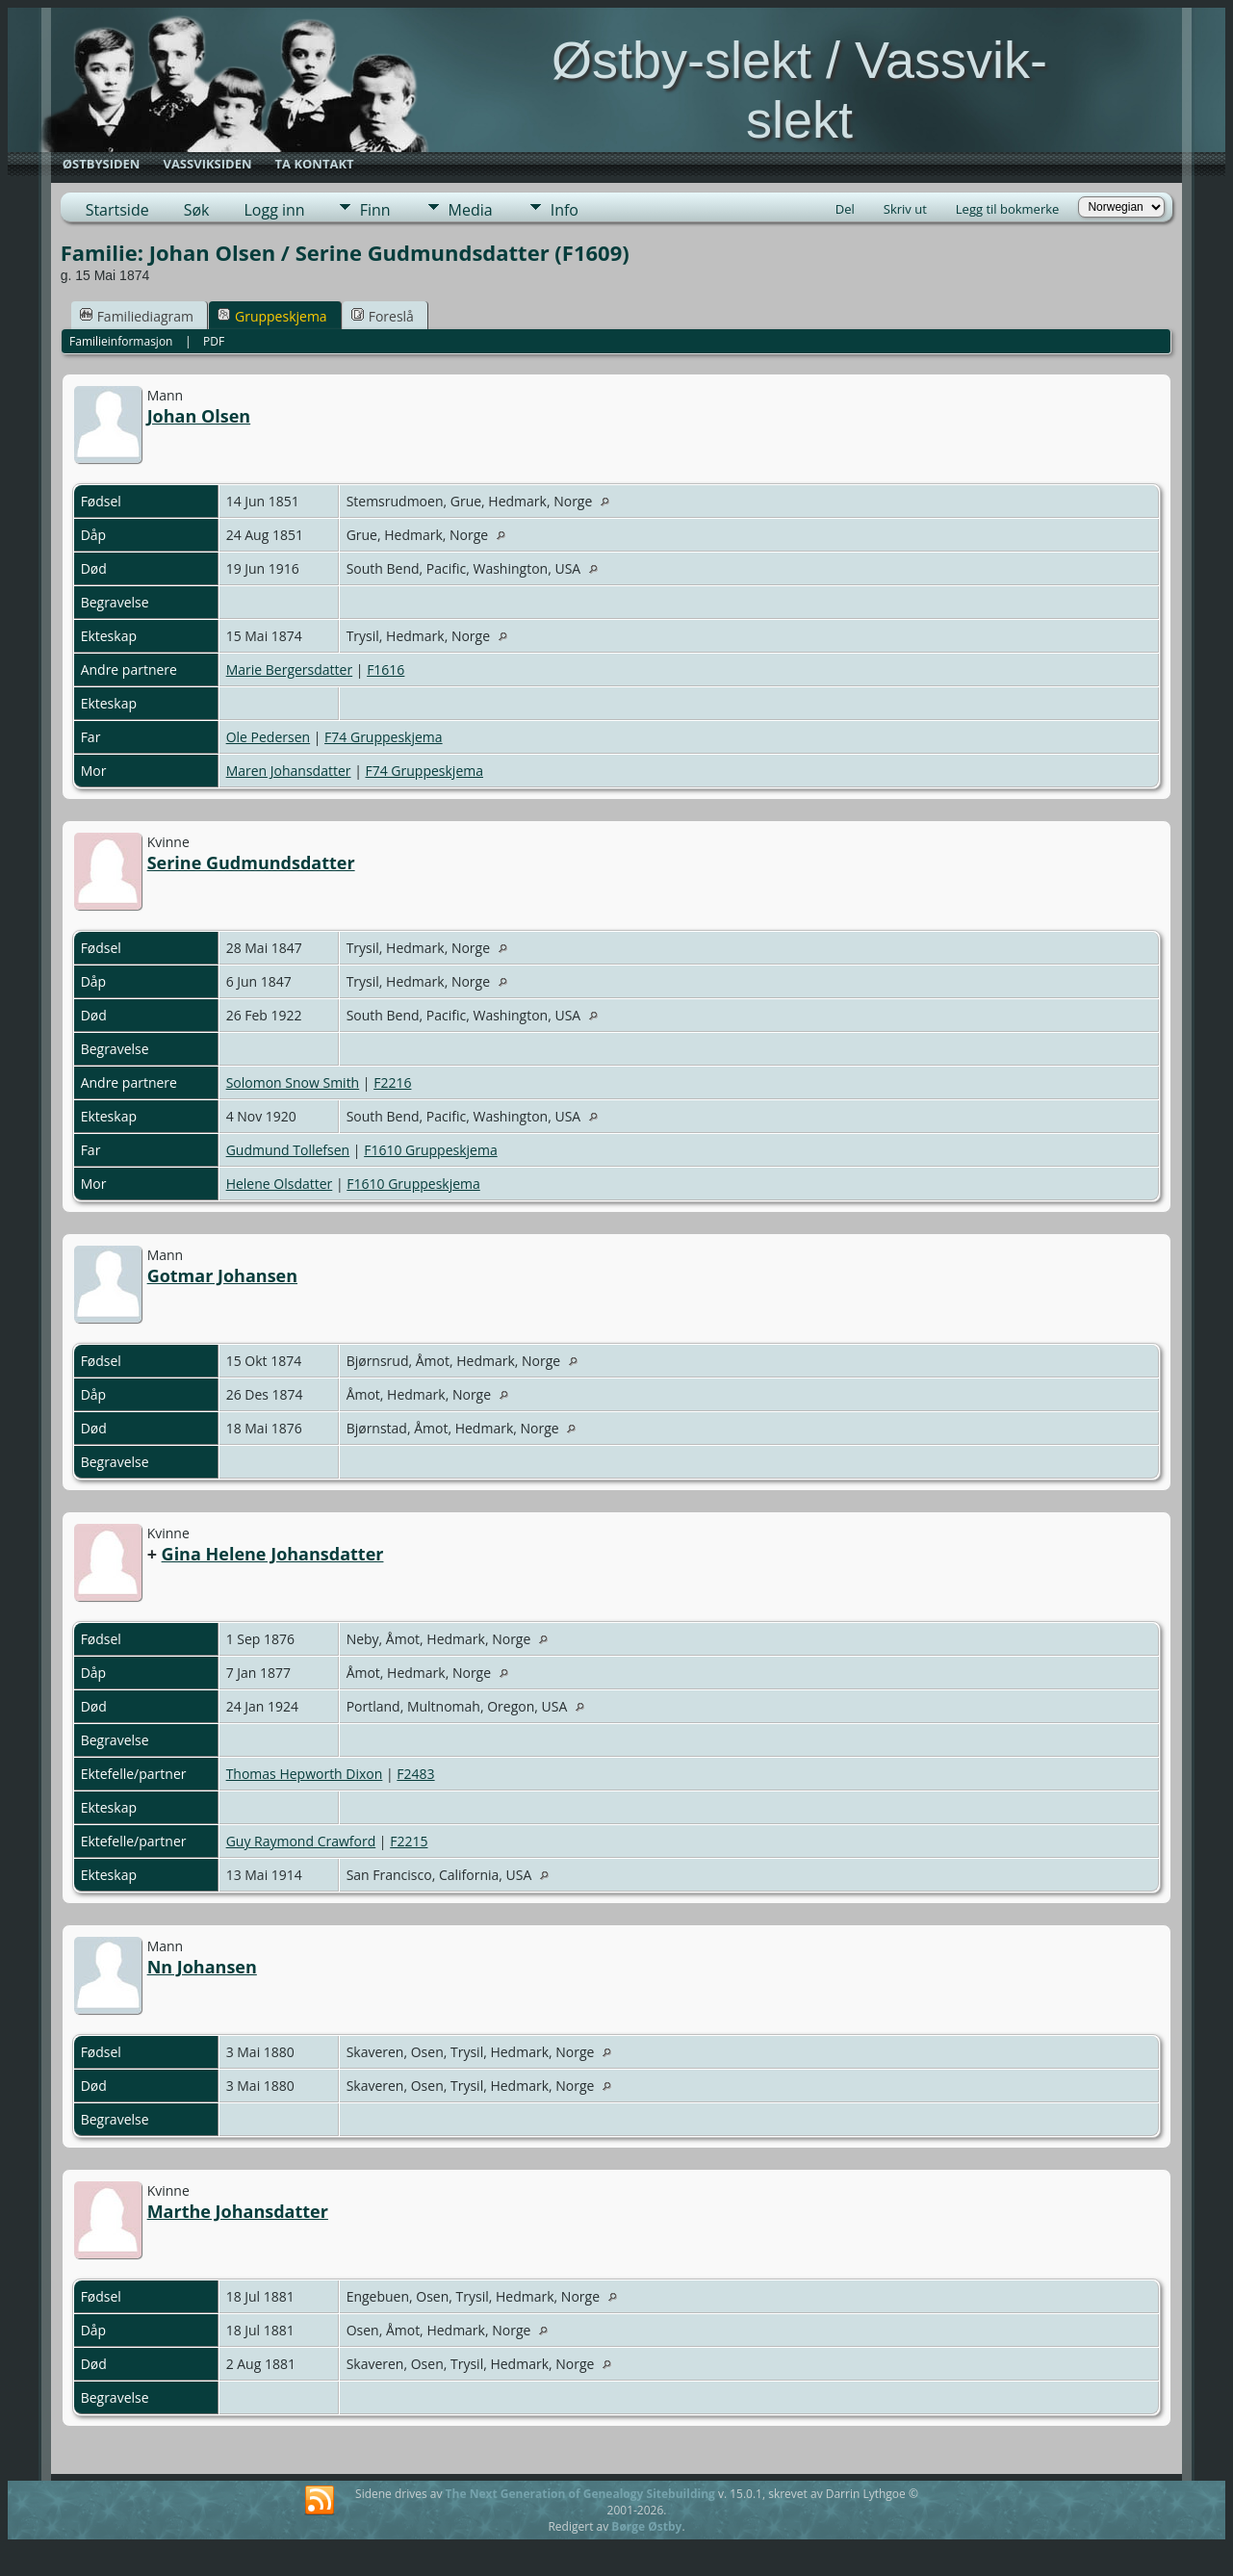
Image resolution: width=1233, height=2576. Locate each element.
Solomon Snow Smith (293, 1082)
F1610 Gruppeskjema (431, 1150)
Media (471, 209)
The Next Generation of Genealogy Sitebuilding (580, 2494)
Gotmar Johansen (222, 1275)
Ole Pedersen (268, 737)
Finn (375, 209)
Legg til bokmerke (1008, 209)
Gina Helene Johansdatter (273, 1553)
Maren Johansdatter (288, 770)
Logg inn (274, 209)
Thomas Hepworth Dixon (304, 1774)
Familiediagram (136, 316)
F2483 (415, 1774)
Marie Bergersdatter (289, 669)
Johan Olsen (199, 415)
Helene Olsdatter (279, 1183)
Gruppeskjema (272, 316)
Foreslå (382, 316)
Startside (117, 209)
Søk (197, 209)
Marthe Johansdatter (237, 2211)
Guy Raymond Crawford (301, 1841)
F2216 (392, 1082)
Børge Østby (646, 2526)
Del (845, 209)
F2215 (408, 1841)
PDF (213, 341)
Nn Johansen (202, 1966)
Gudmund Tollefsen (288, 1150)
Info (564, 209)
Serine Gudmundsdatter (251, 862)
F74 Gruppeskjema (383, 737)
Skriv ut (905, 209)
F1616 (385, 669)
